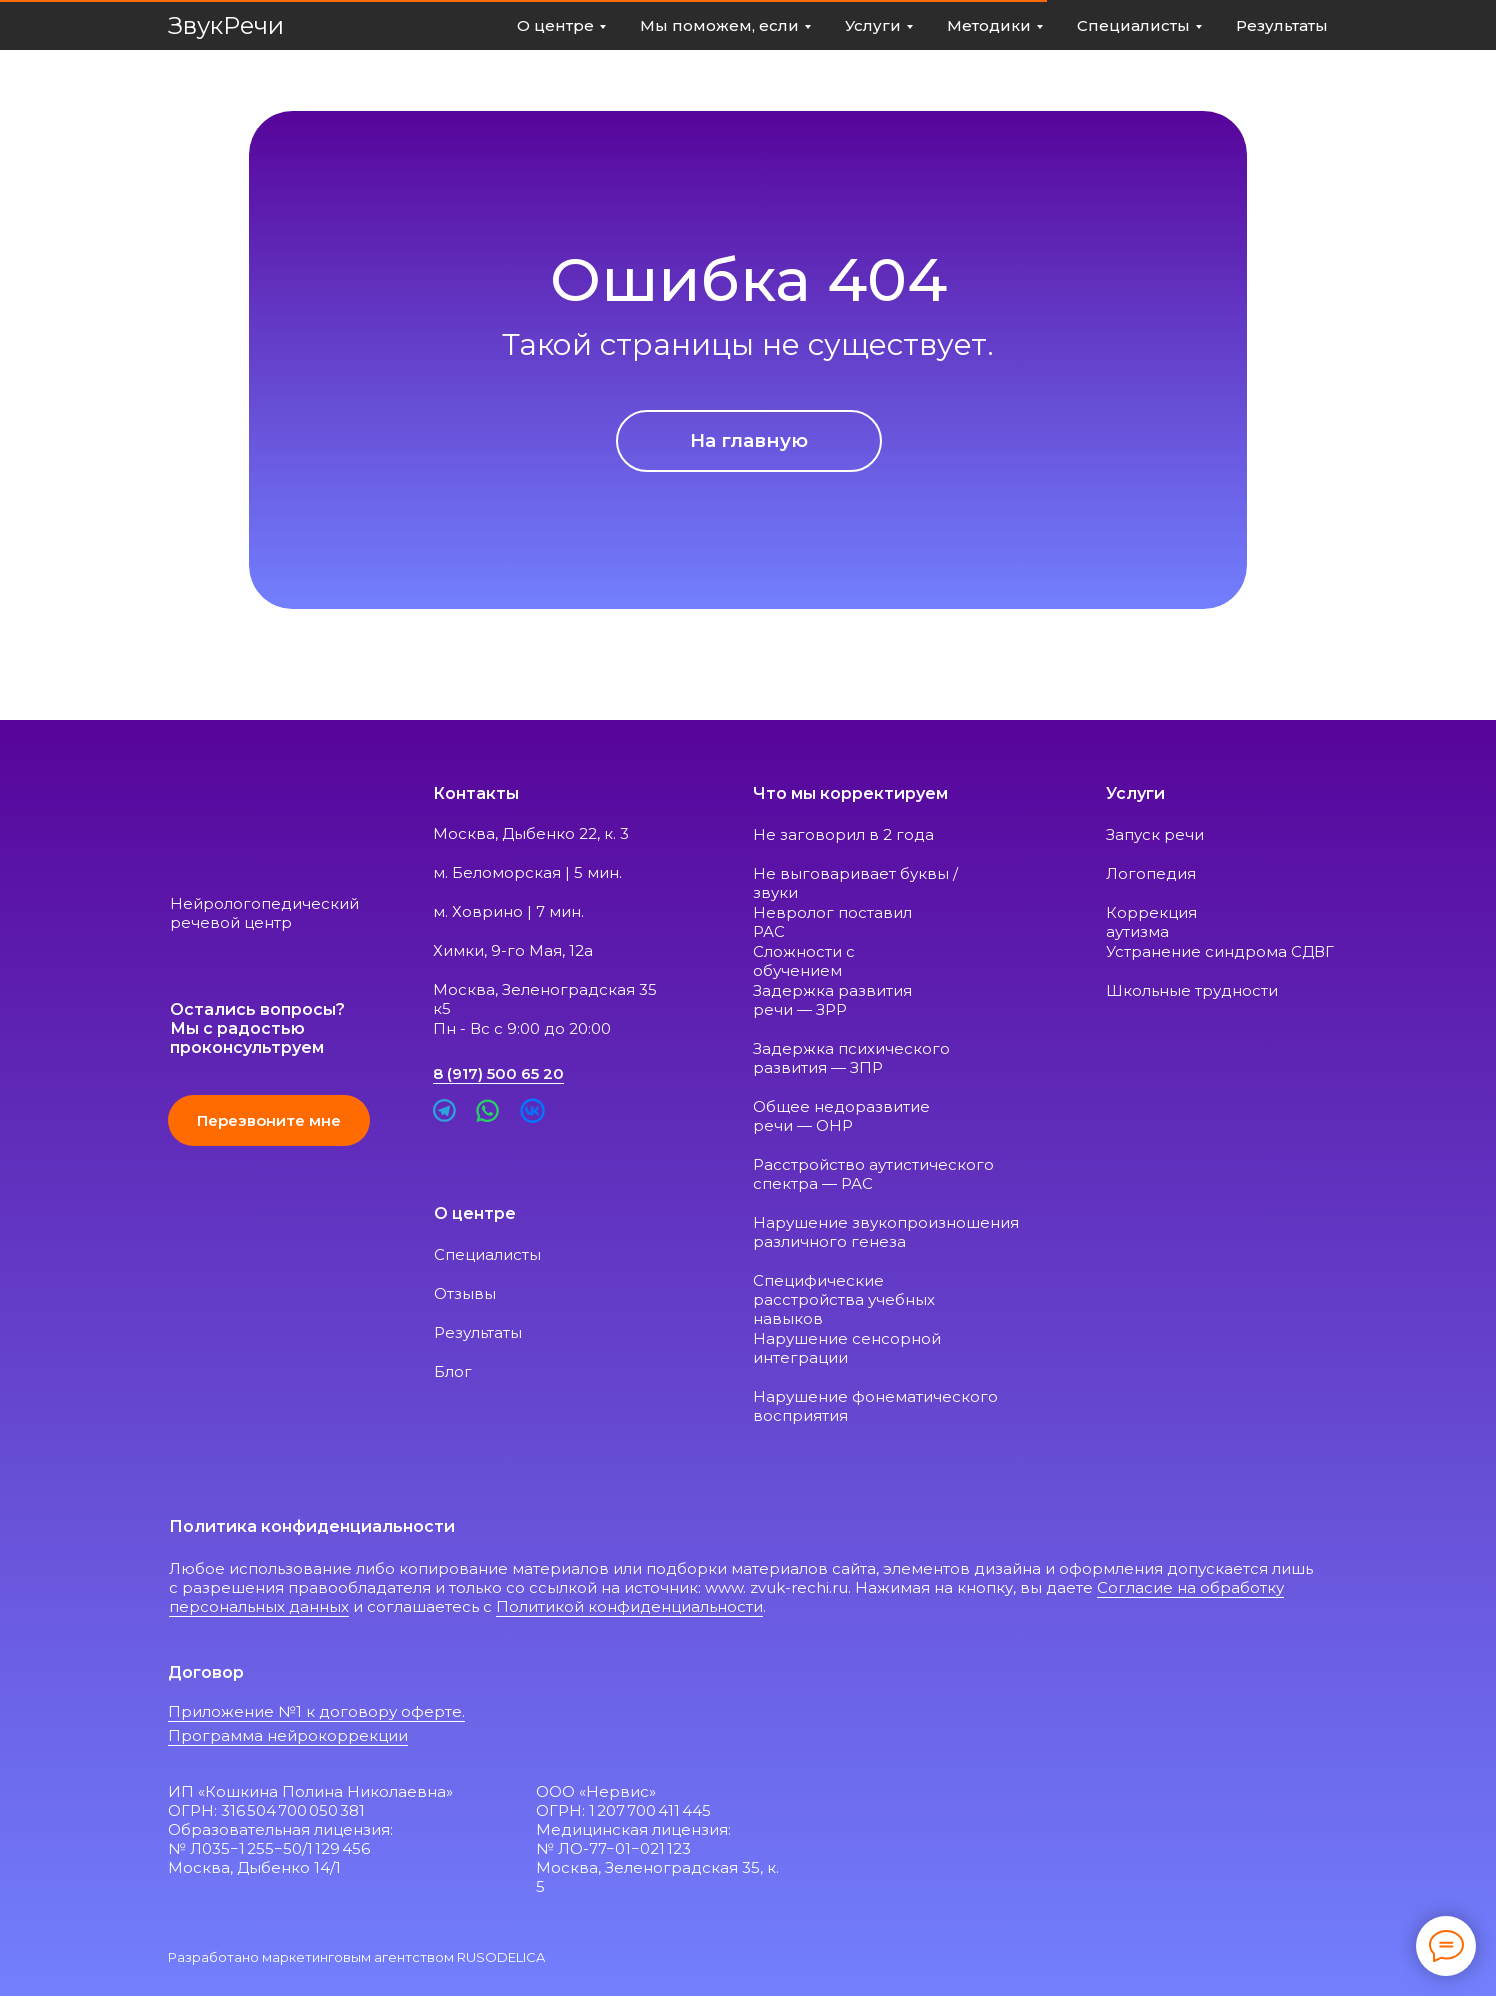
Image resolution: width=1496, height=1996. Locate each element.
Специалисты (487, 1254)
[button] (269, 1120)
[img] (213, 830)
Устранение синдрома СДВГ (1220, 951)
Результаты (478, 1332)
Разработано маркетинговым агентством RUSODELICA (356, 1957)
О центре (475, 1213)
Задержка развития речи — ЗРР (832, 1000)
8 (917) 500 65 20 (498, 1073)
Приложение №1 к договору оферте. (316, 1711)
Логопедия (1153, 873)
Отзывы (465, 1293)
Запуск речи (1155, 834)
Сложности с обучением (804, 961)
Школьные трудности (1192, 990)
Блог (453, 1371)
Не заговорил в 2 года (843, 834)
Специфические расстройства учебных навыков (844, 1299)
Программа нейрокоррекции (288, 1735)
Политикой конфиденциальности (629, 1606)
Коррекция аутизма (1151, 922)
